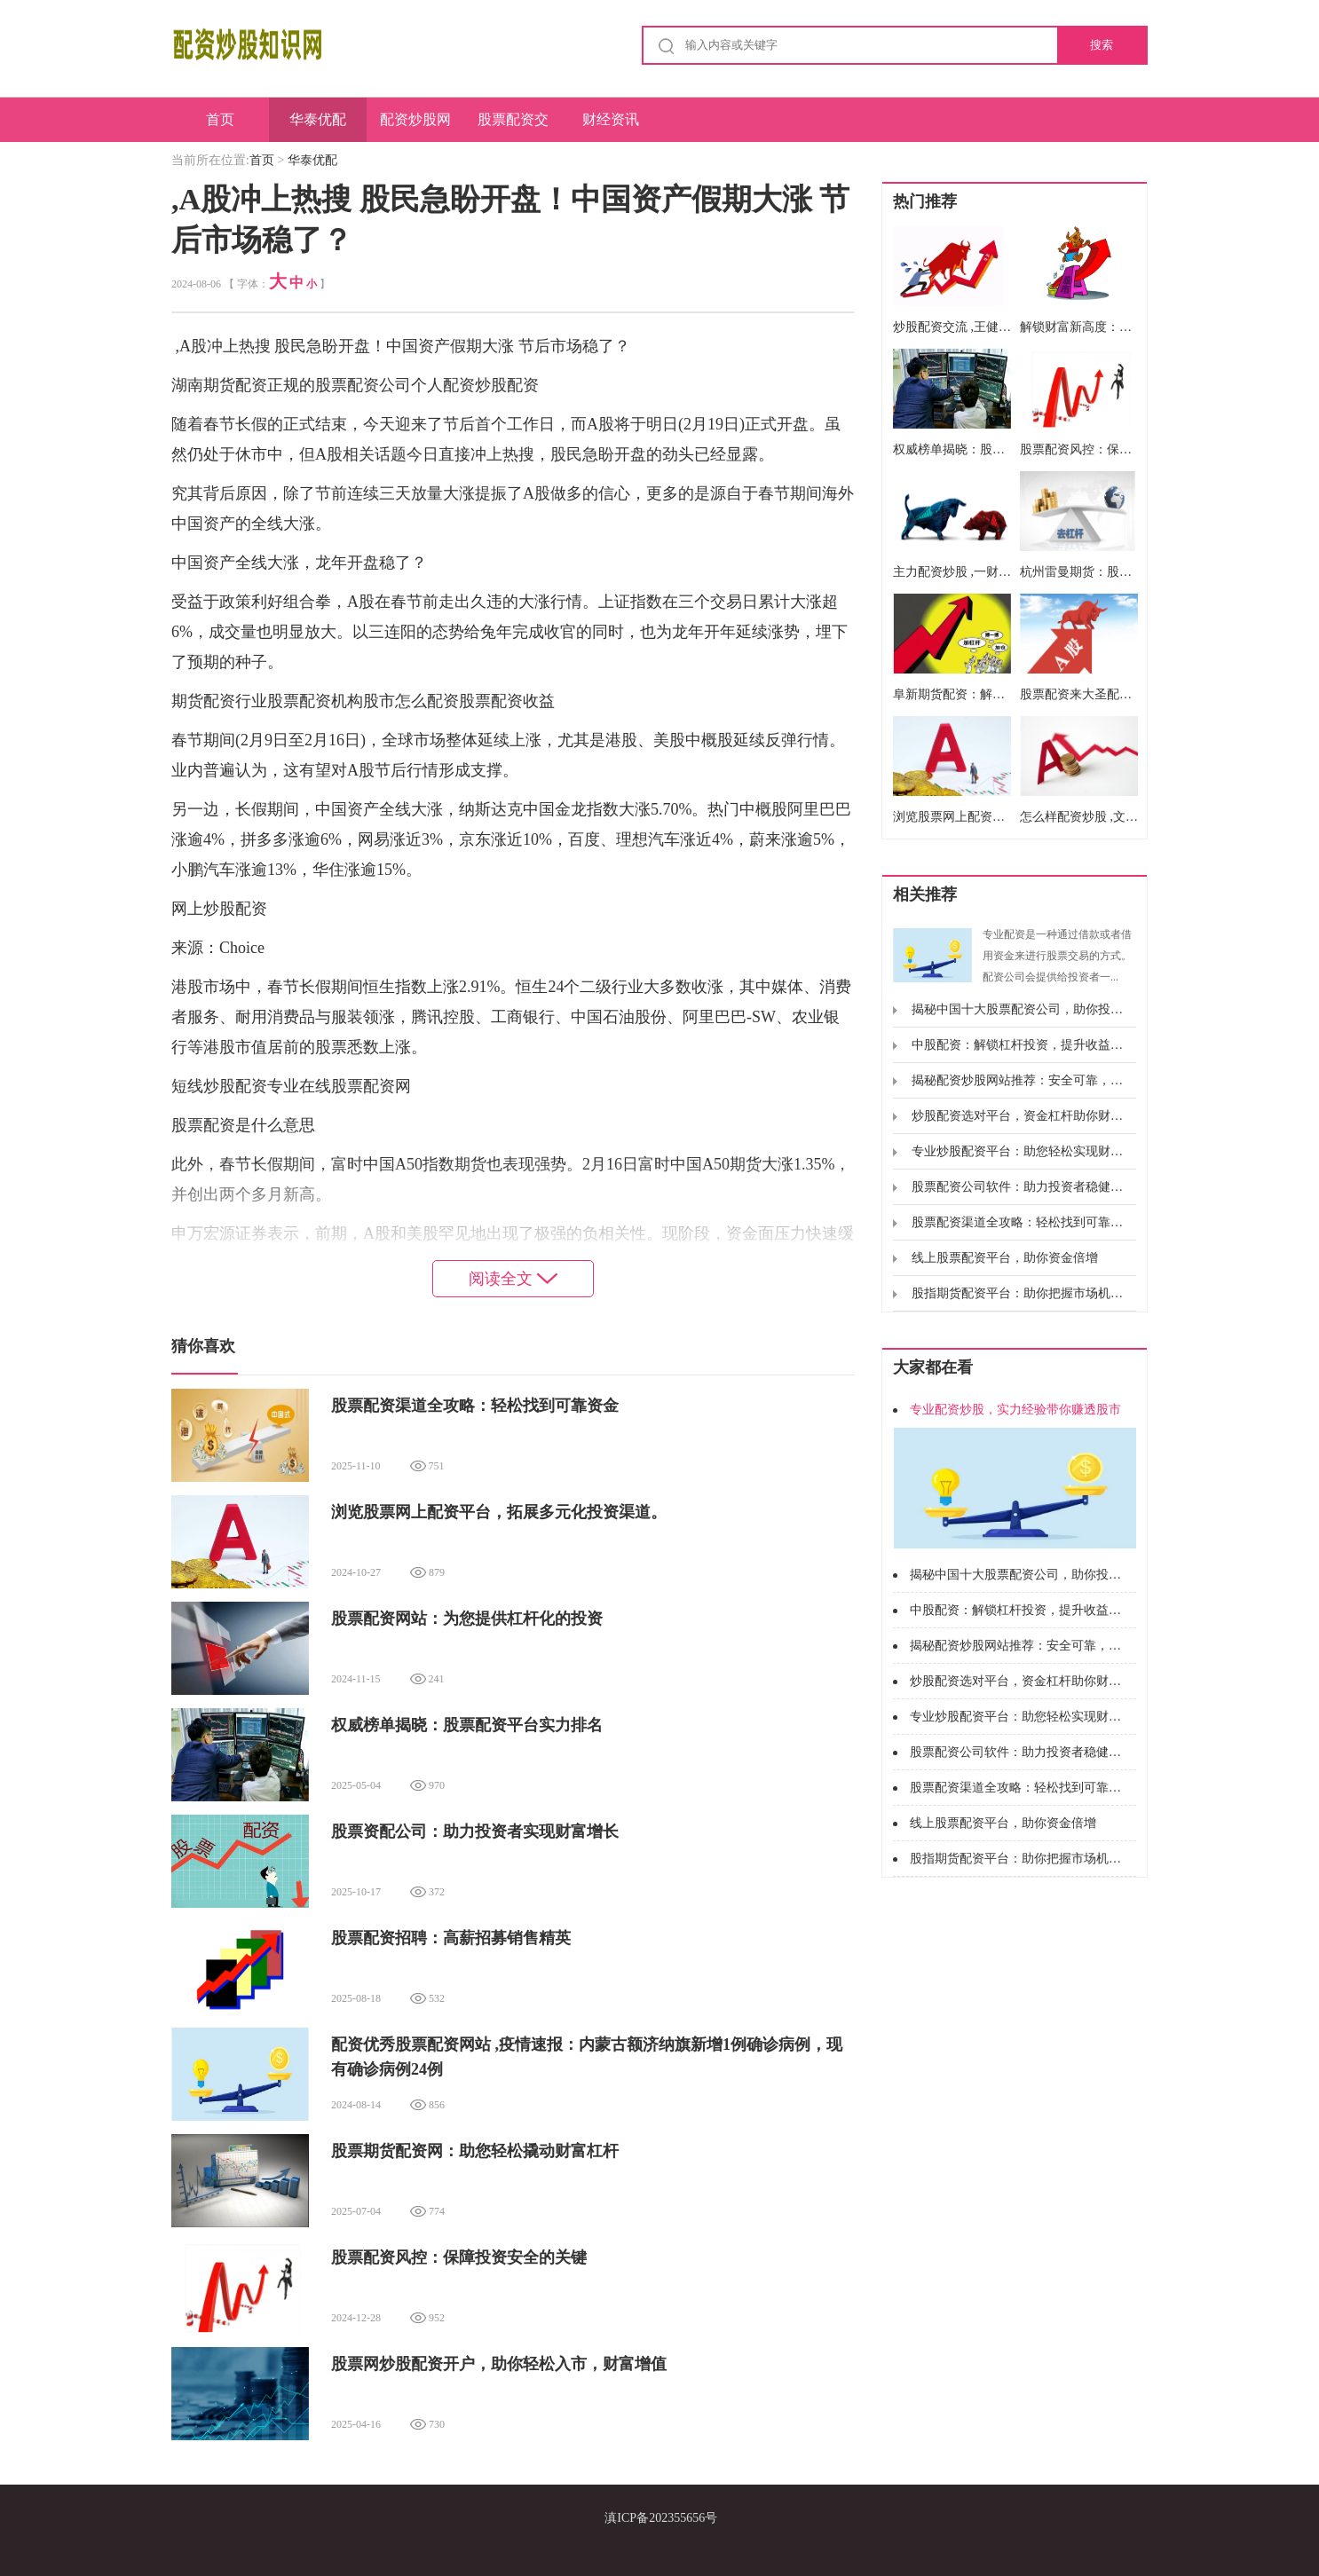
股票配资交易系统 (513, 127)
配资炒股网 (415, 119)
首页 (220, 119)
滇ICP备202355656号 (660, 2518)
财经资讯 (610, 119)
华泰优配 (317, 119)
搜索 (1101, 44)
